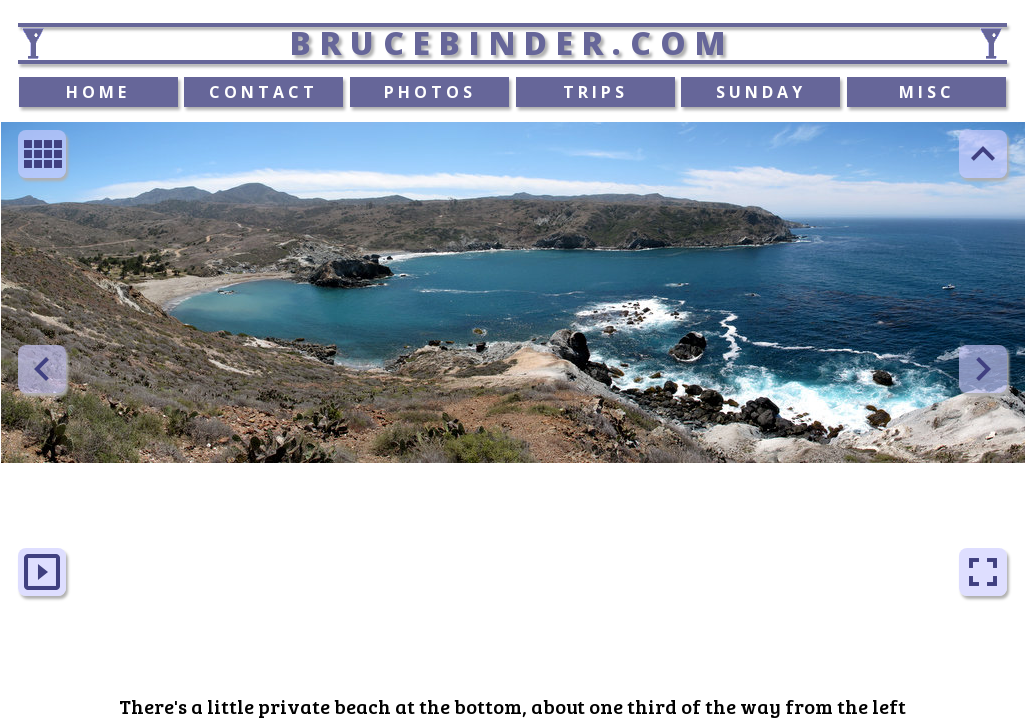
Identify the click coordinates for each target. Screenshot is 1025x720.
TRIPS (595, 92)
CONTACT (263, 92)
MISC (927, 92)
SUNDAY (761, 92)
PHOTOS (430, 92)
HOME (98, 92)
